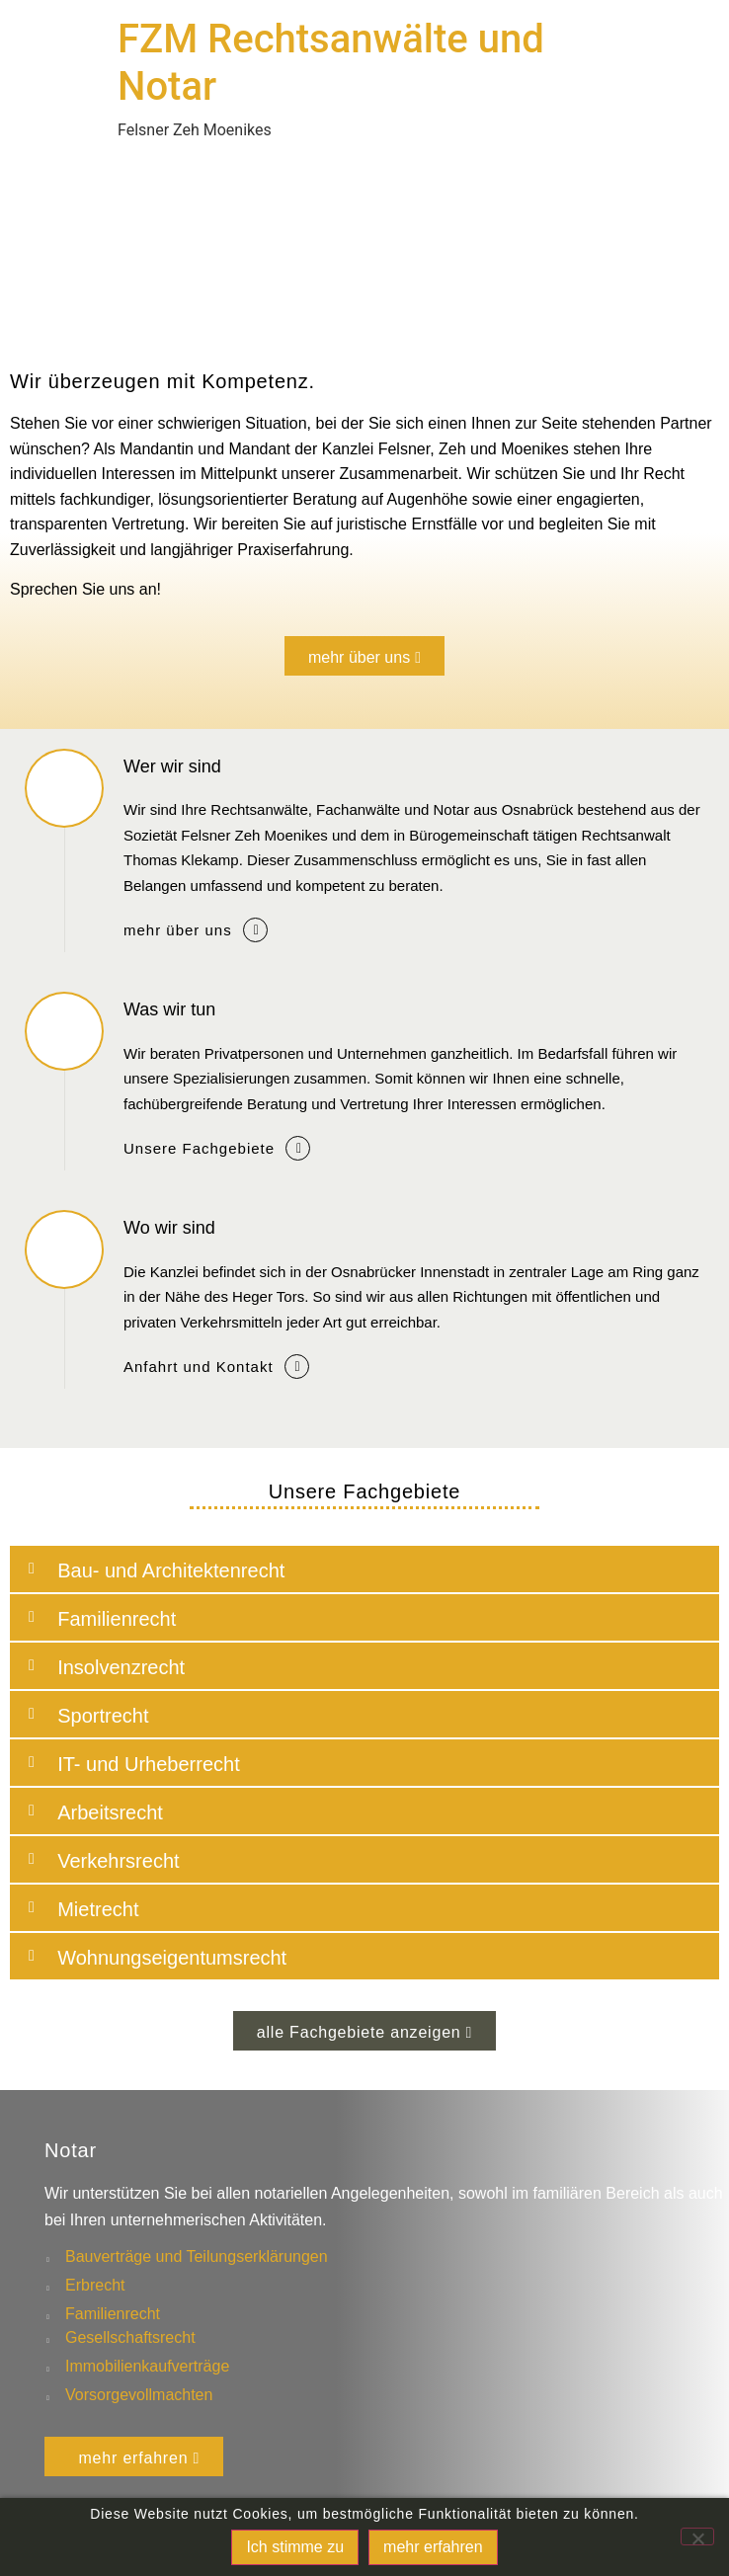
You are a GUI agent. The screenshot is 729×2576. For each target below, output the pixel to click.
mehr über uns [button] (177, 930)
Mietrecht (97, 1909)
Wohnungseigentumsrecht (171, 1958)
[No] (697, 2536)
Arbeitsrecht (110, 1812)
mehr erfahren (433, 2546)
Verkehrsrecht (118, 1861)
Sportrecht (102, 1716)
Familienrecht (116, 1619)
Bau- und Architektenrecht (170, 1570)
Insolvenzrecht (121, 1667)
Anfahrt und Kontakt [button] (198, 1366)
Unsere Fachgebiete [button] (199, 1148)
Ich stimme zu (295, 2546)
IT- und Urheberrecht (148, 1764)
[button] (364, 1569)
